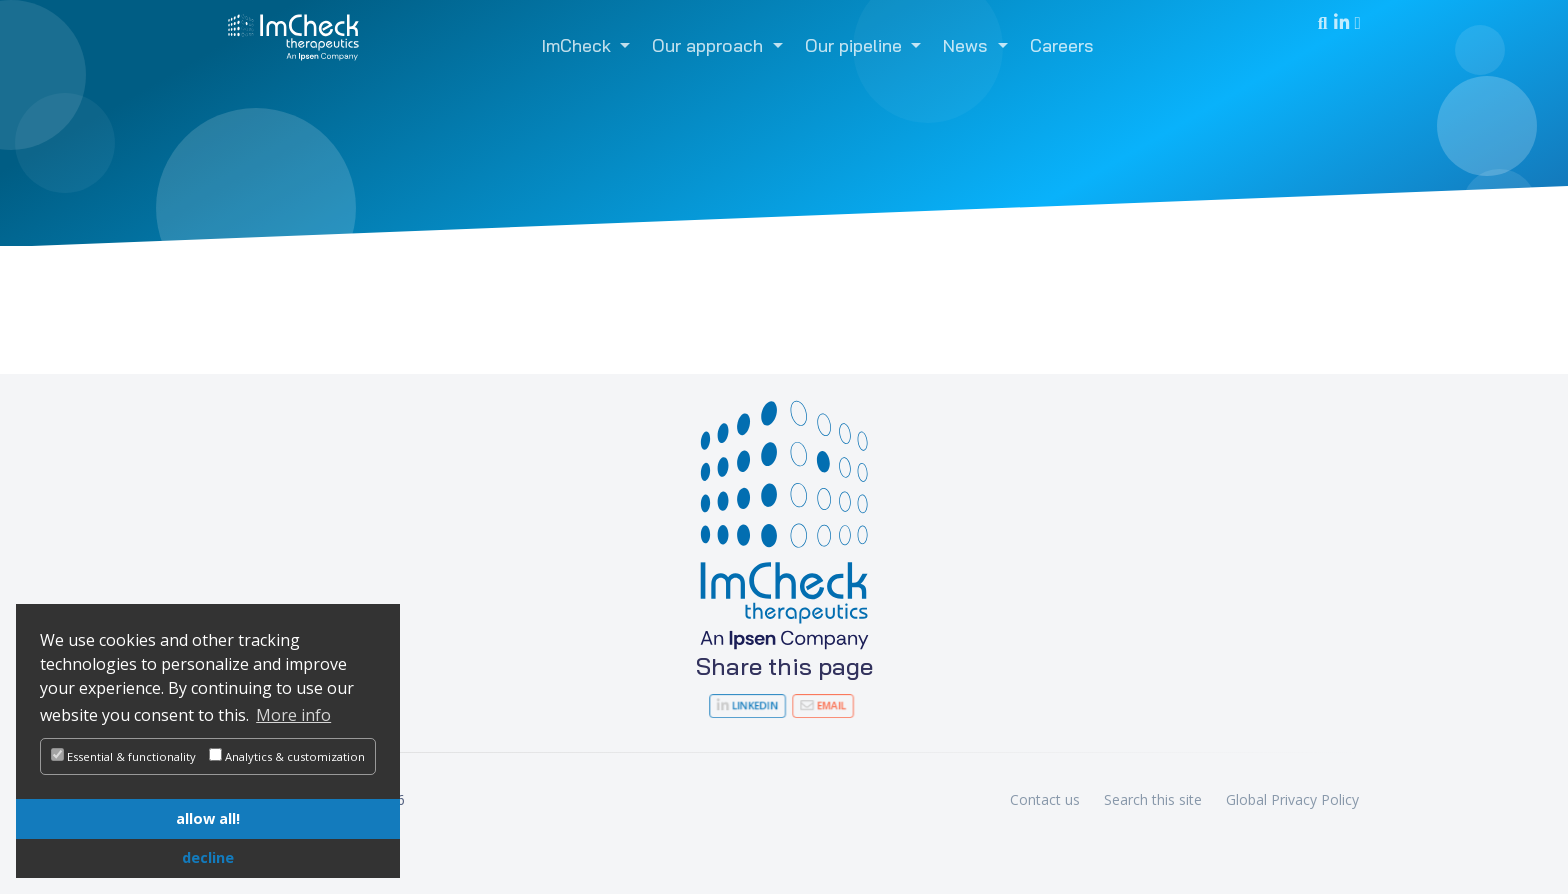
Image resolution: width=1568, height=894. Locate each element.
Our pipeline (856, 45)
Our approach (710, 45)
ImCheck (579, 45)
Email (813, 705)
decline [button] (208, 857)
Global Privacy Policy (1292, 799)
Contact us (1045, 799)
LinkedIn (756, 705)
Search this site (1153, 799)
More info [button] (293, 715)
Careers (1062, 45)
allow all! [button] (208, 818)
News (968, 45)
